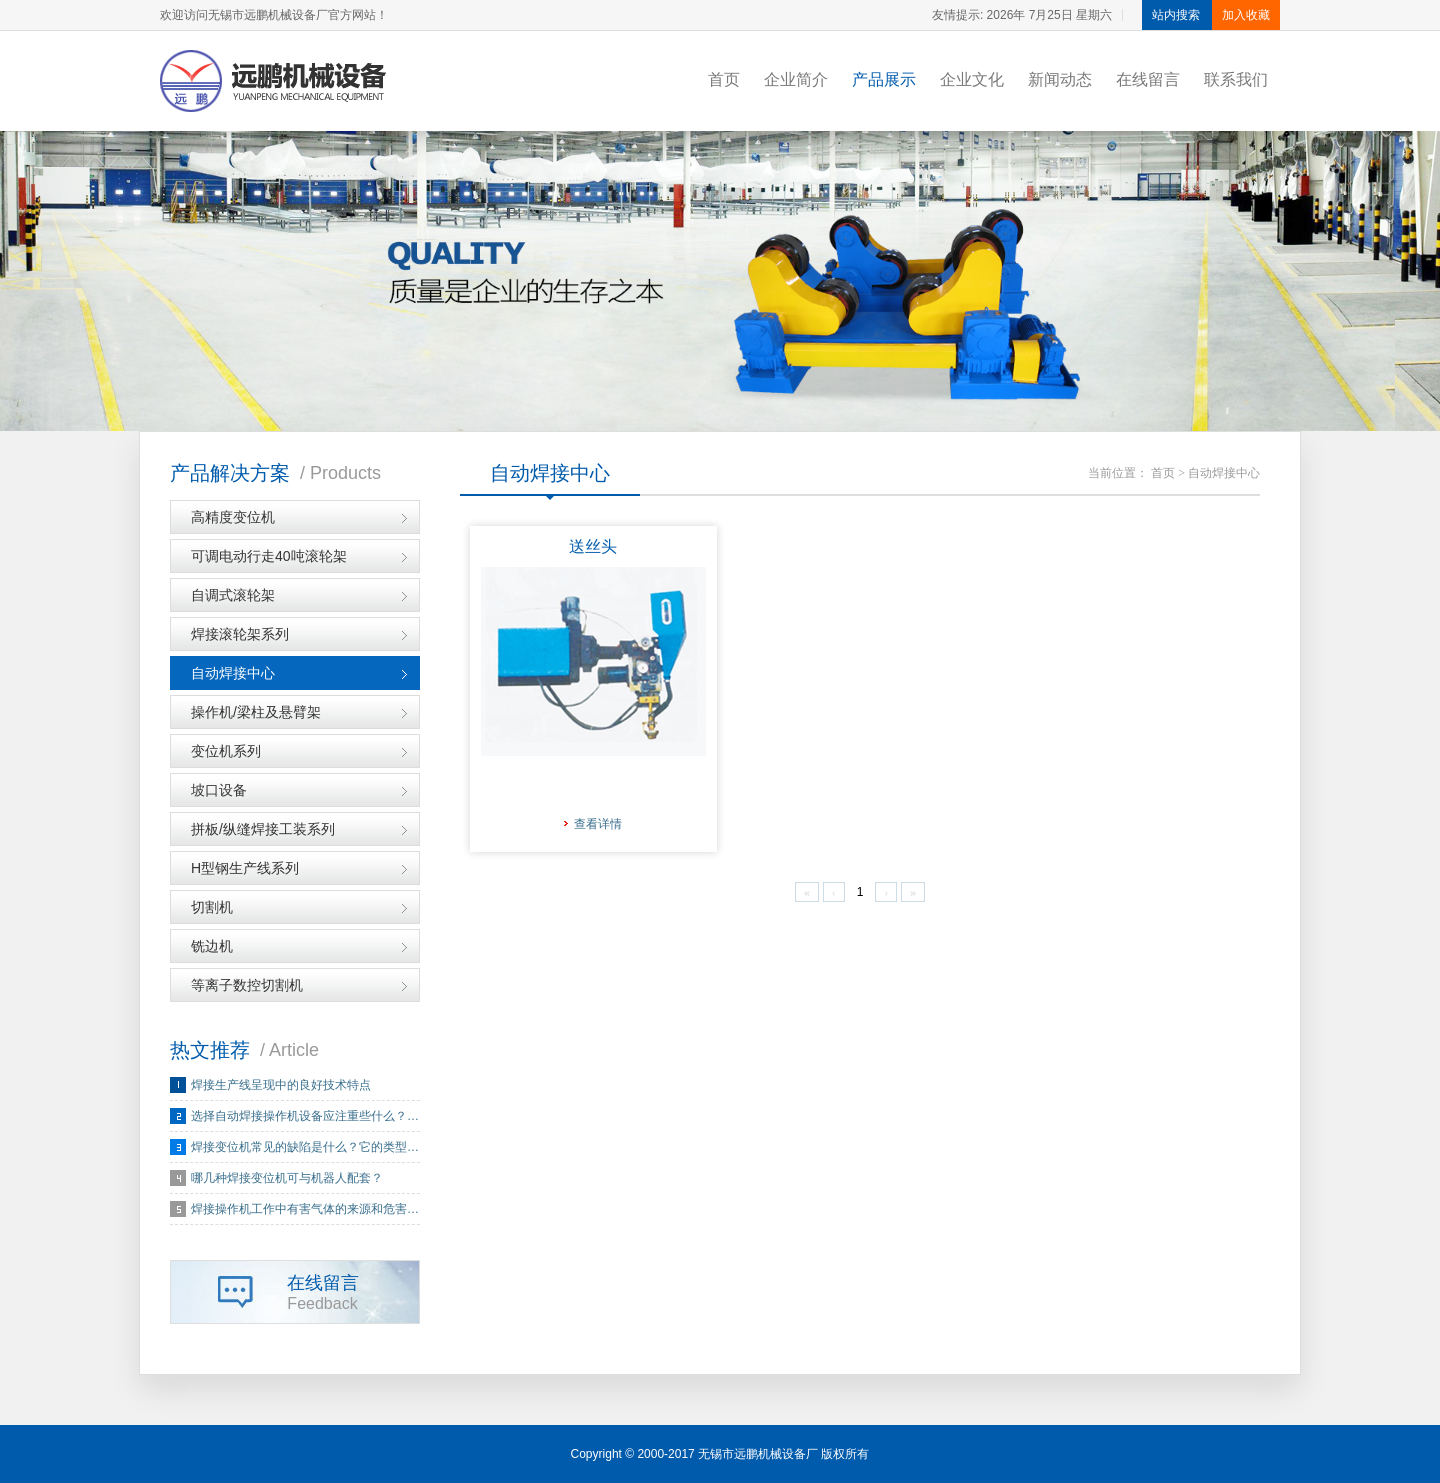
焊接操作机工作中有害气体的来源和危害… (305, 1209)
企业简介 (796, 79)
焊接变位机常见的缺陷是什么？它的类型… (305, 1147)
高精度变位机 (233, 517)
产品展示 (884, 79)
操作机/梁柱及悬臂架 (256, 712)
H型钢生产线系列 (245, 868)
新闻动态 (1060, 79)
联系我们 (1236, 79)
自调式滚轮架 (233, 595)
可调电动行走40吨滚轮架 (269, 556)
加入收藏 (1246, 15)
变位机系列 (226, 751)
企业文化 (972, 79)
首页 (724, 79)
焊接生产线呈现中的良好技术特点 (281, 1085)
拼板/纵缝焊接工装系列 (263, 829)
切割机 (212, 907)
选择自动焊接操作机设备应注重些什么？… (305, 1116)
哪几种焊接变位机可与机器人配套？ (287, 1178)
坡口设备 (219, 790)
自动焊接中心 (233, 673)
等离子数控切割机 (247, 985)
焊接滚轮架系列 (240, 634)
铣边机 (212, 946)
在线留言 (1148, 79)
